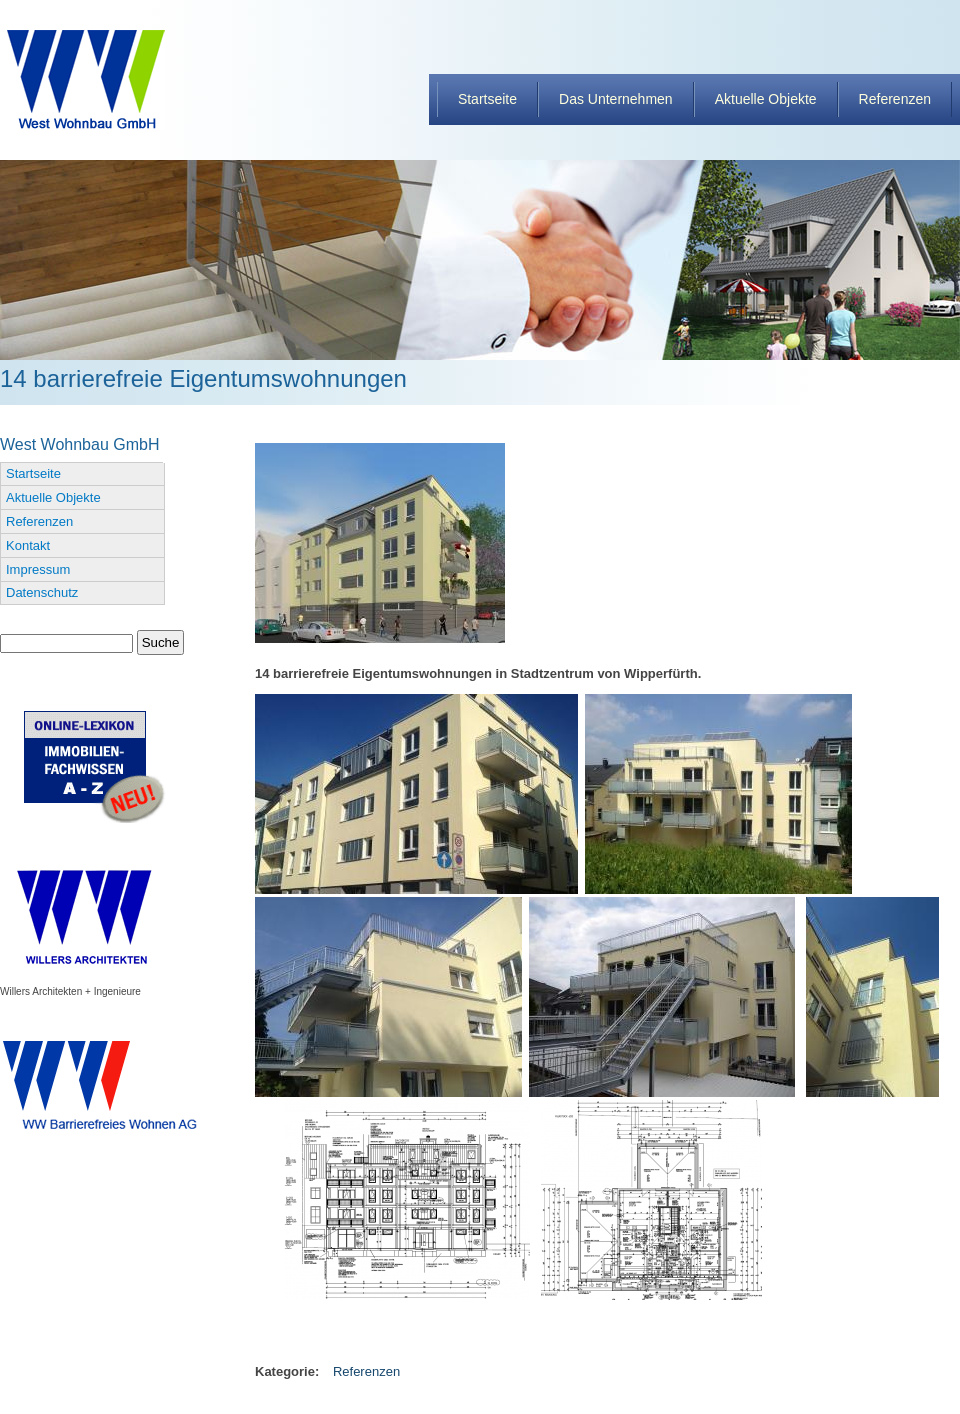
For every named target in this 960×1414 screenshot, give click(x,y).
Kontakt (28, 545)
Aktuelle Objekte (766, 99)
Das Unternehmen (616, 99)
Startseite (487, 99)
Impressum (38, 569)
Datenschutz (42, 592)
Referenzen (895, 99)
